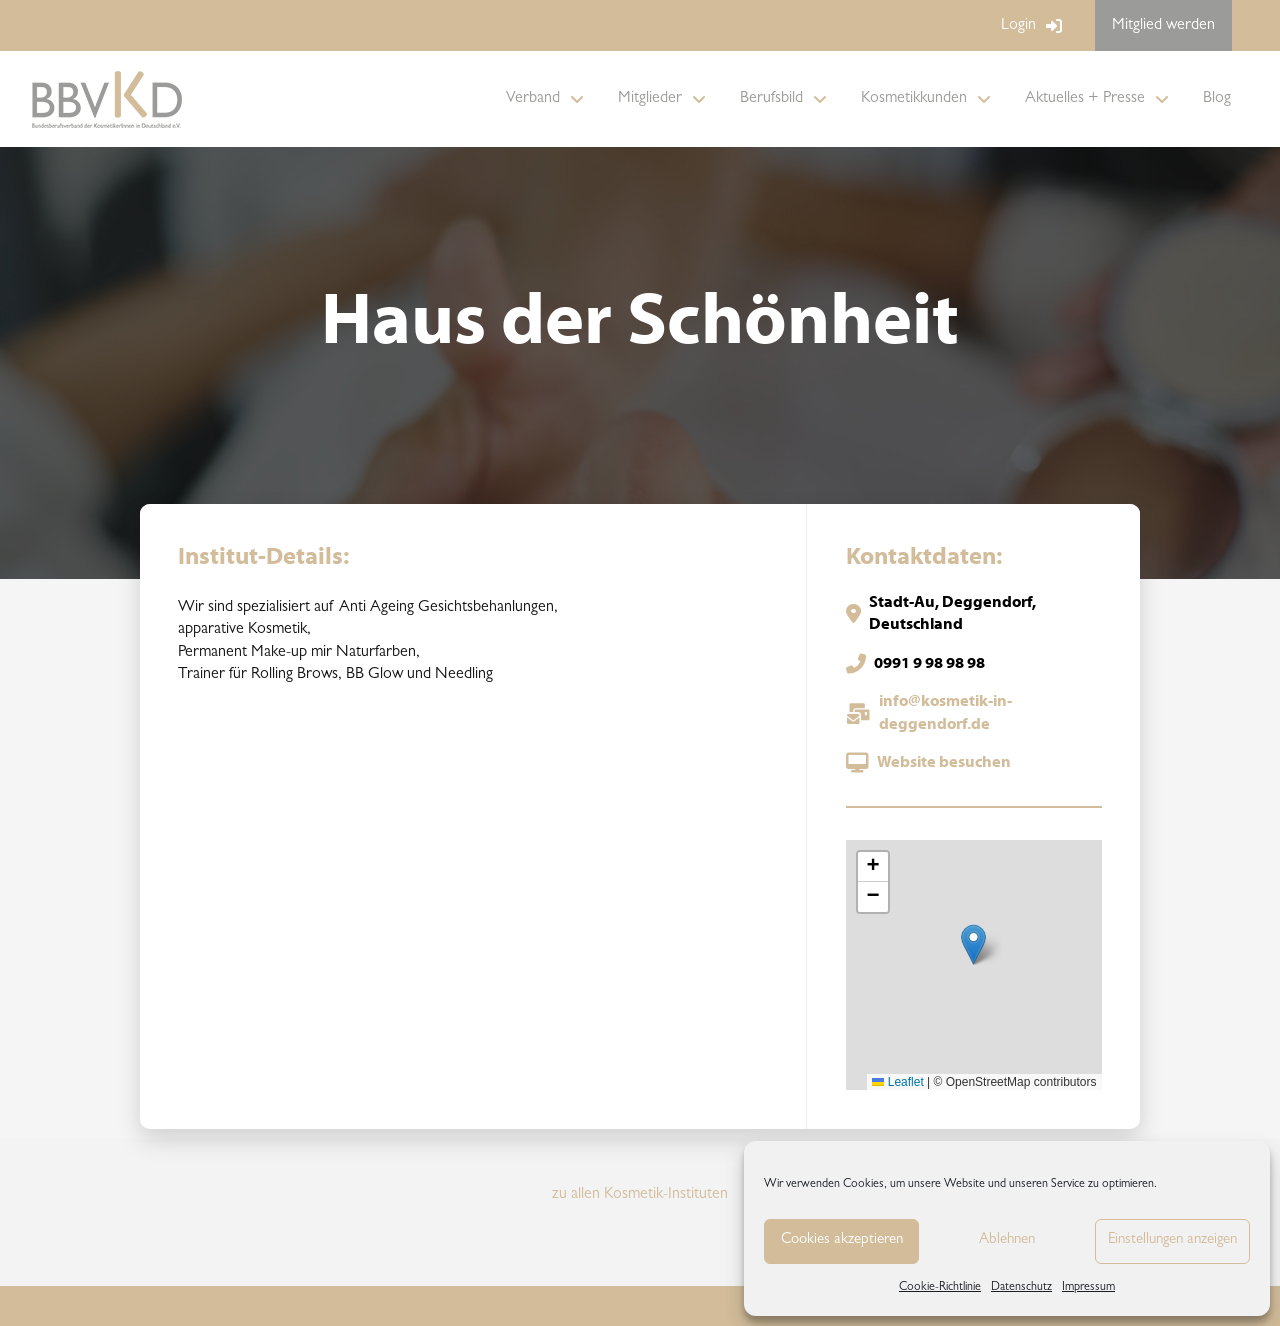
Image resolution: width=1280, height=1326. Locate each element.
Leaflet (897, 1082)
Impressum (1088, 1288)
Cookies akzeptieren (842, 1240)
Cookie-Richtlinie (940, 1288)
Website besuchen (944, 763)
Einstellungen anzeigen (1172, 1240)
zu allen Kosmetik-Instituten (640, 1195)
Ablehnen (1007, 1240)
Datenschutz (1021, 1288)
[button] (973, 944)
